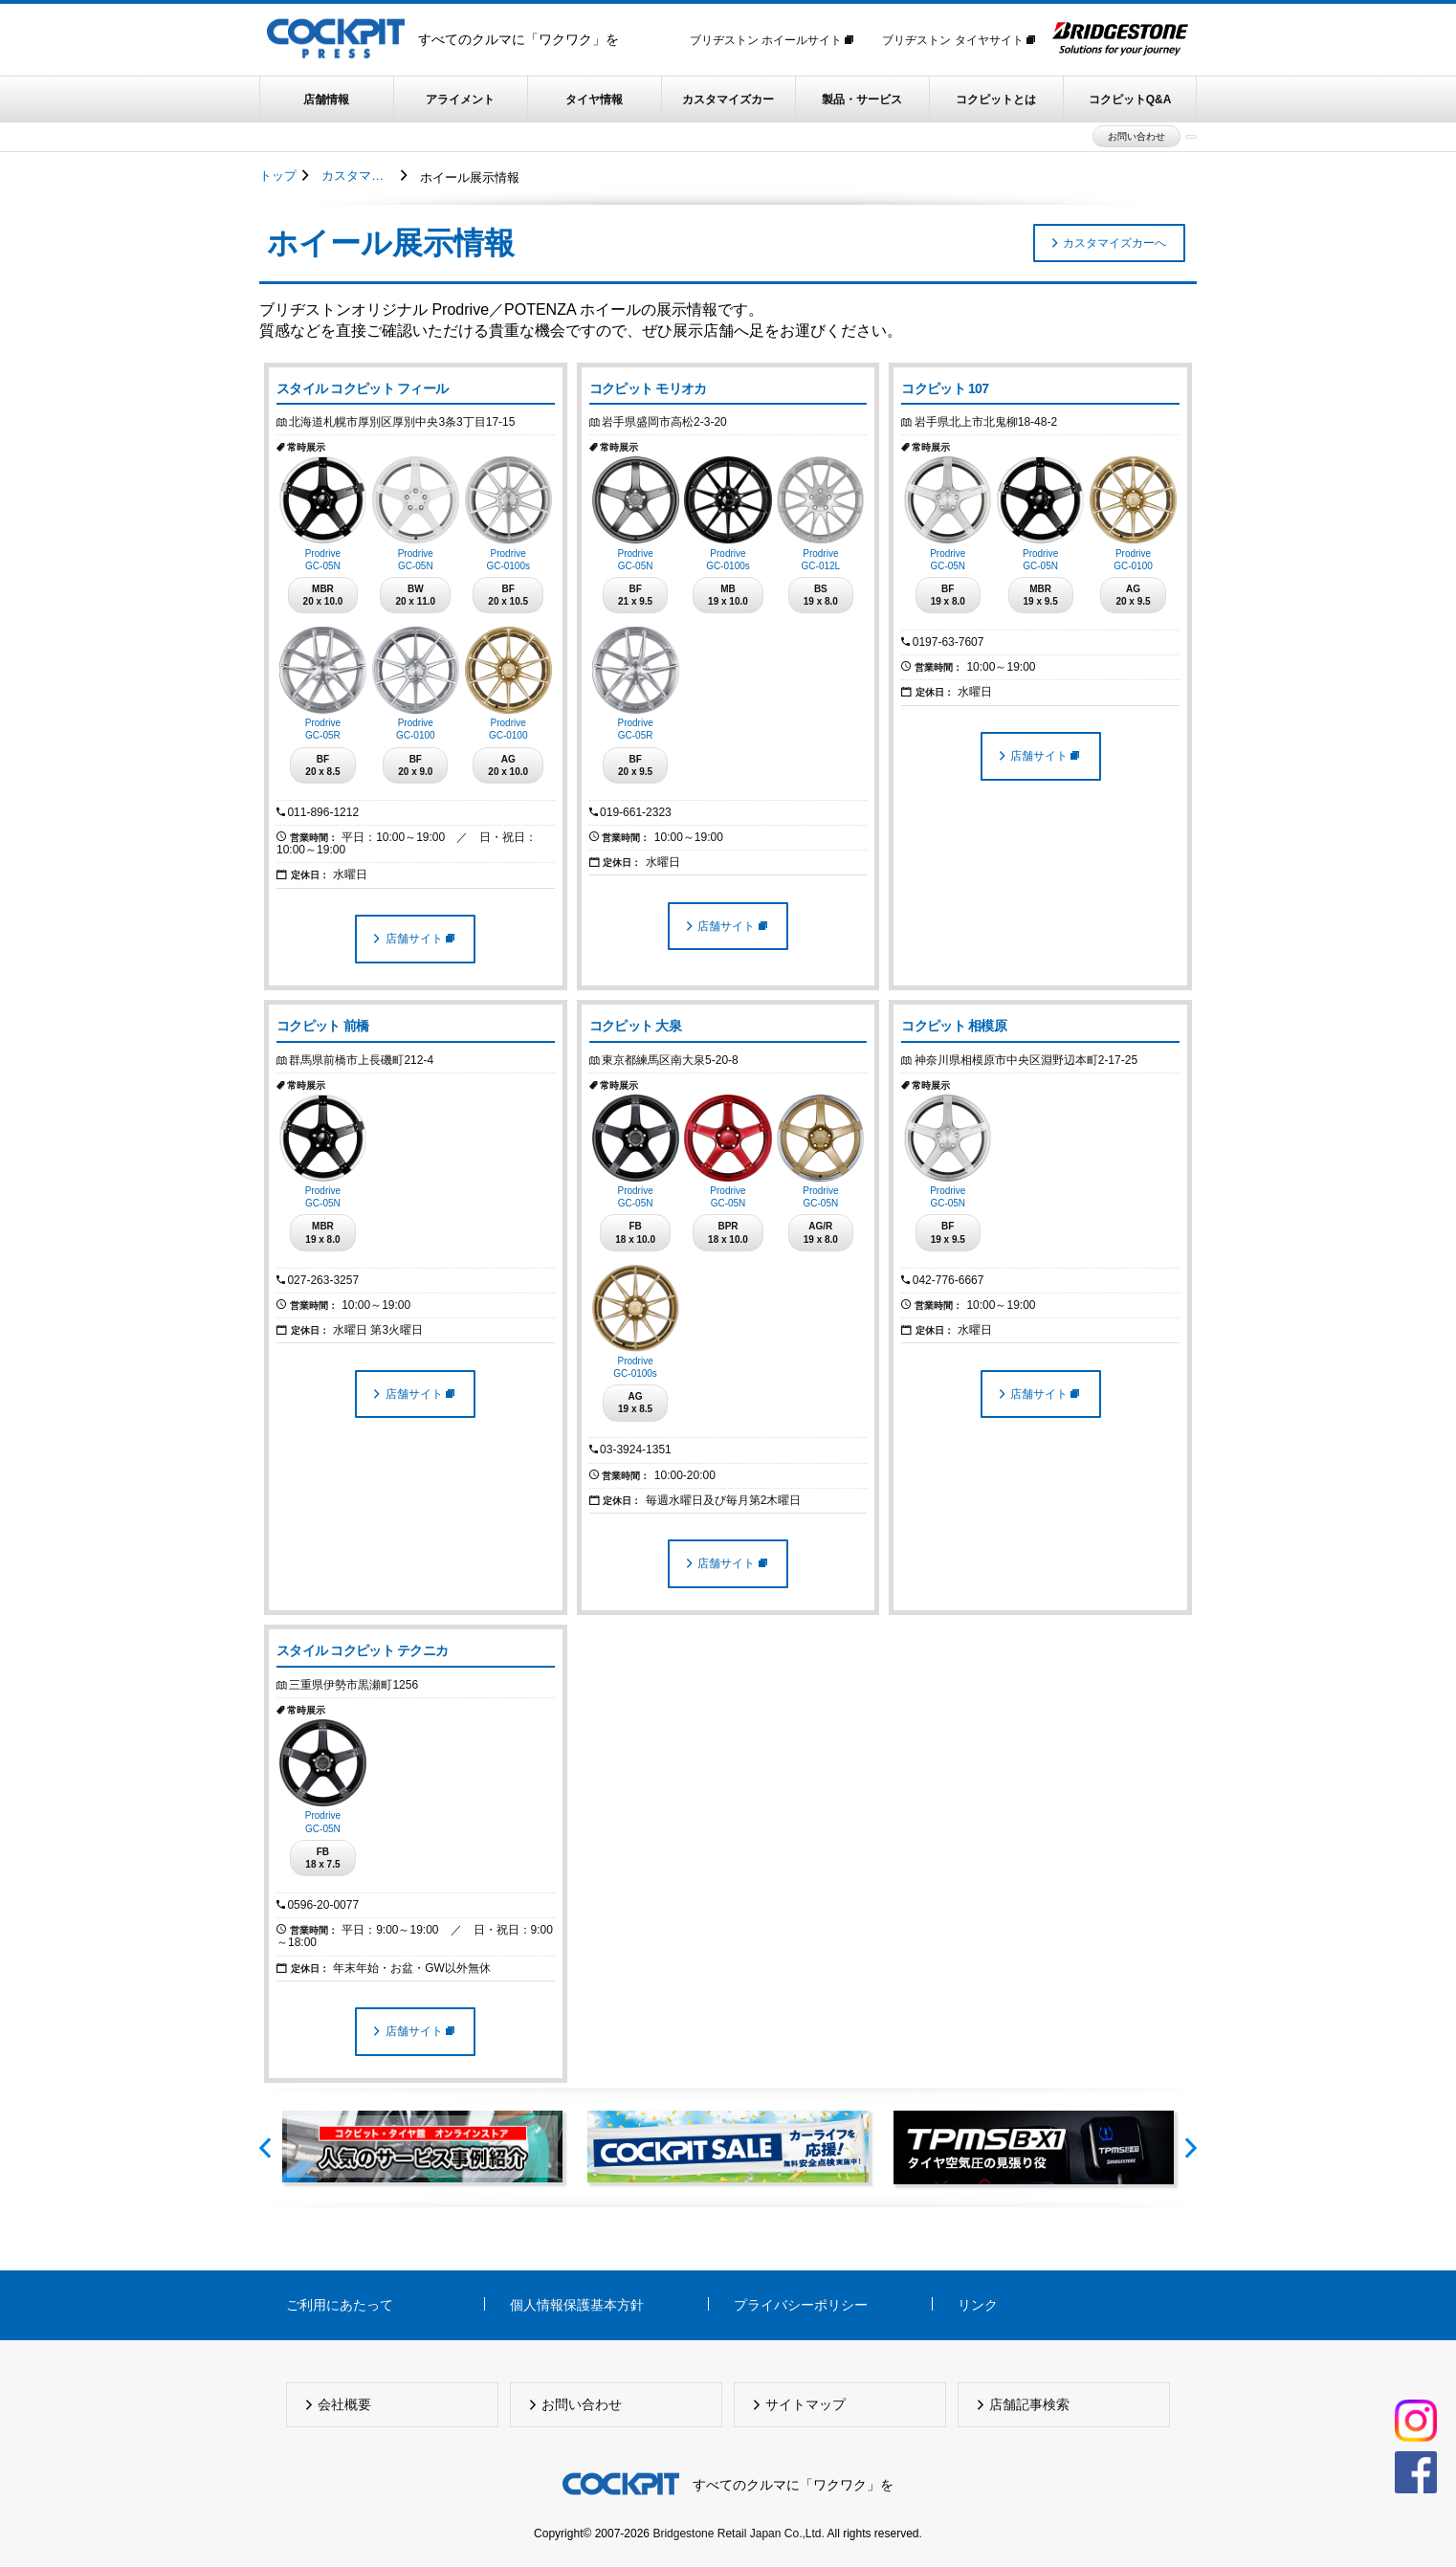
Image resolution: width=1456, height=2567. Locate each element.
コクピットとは (996, 99)
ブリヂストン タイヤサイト (958, 40)
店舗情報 (326, 99)
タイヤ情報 (594, 99)
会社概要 (346, 2404)
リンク (978, 2305)
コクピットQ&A (1130, 99)
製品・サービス (862, 99)
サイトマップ (807, 2404)
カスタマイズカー (728, 99)
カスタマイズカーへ (1114, 243)
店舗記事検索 (1031, 2404)
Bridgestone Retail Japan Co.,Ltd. (738, 2534)
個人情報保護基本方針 (577, 2305)
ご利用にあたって (339, 2305)
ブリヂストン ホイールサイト (772, 40)
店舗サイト (420, 938)
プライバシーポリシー (801, 2305)
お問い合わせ (1136, 136)
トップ (278, 175)
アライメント (460, 99)
